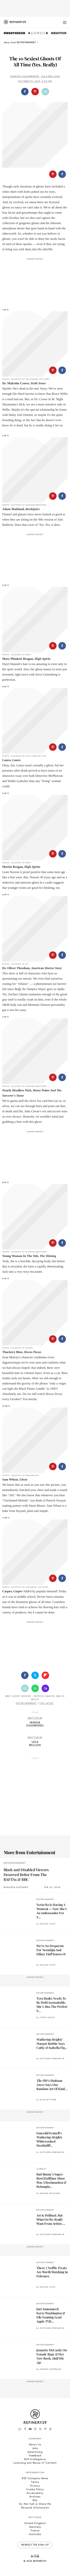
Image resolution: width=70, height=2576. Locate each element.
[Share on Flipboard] (45, 1675)
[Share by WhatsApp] (35, 1688)
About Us (35, 2444)
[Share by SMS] (45, 1688)
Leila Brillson (50, 77)
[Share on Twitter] (35, 1675)
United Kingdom (35, 2523)
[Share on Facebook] (25, 91)
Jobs (35, 2448)
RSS (35, 2500)
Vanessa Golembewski (24, 77)
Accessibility (35, 2493)
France (35, 2530)
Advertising (35, 2452)
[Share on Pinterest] (35, 91)
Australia (35, 2534)
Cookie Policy (35, 2489)
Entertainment (26, 1703)
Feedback (35, 2455)
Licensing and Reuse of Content (35, 2463)
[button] (35, 91)
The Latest (46, 1703)
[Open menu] (65, 21)
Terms (35, 2482)
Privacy (35, 2486)
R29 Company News (35, 2478)
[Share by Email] (45, 91)
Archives (35, 2496)
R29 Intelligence (35, 2459)
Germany (35, 2527)
